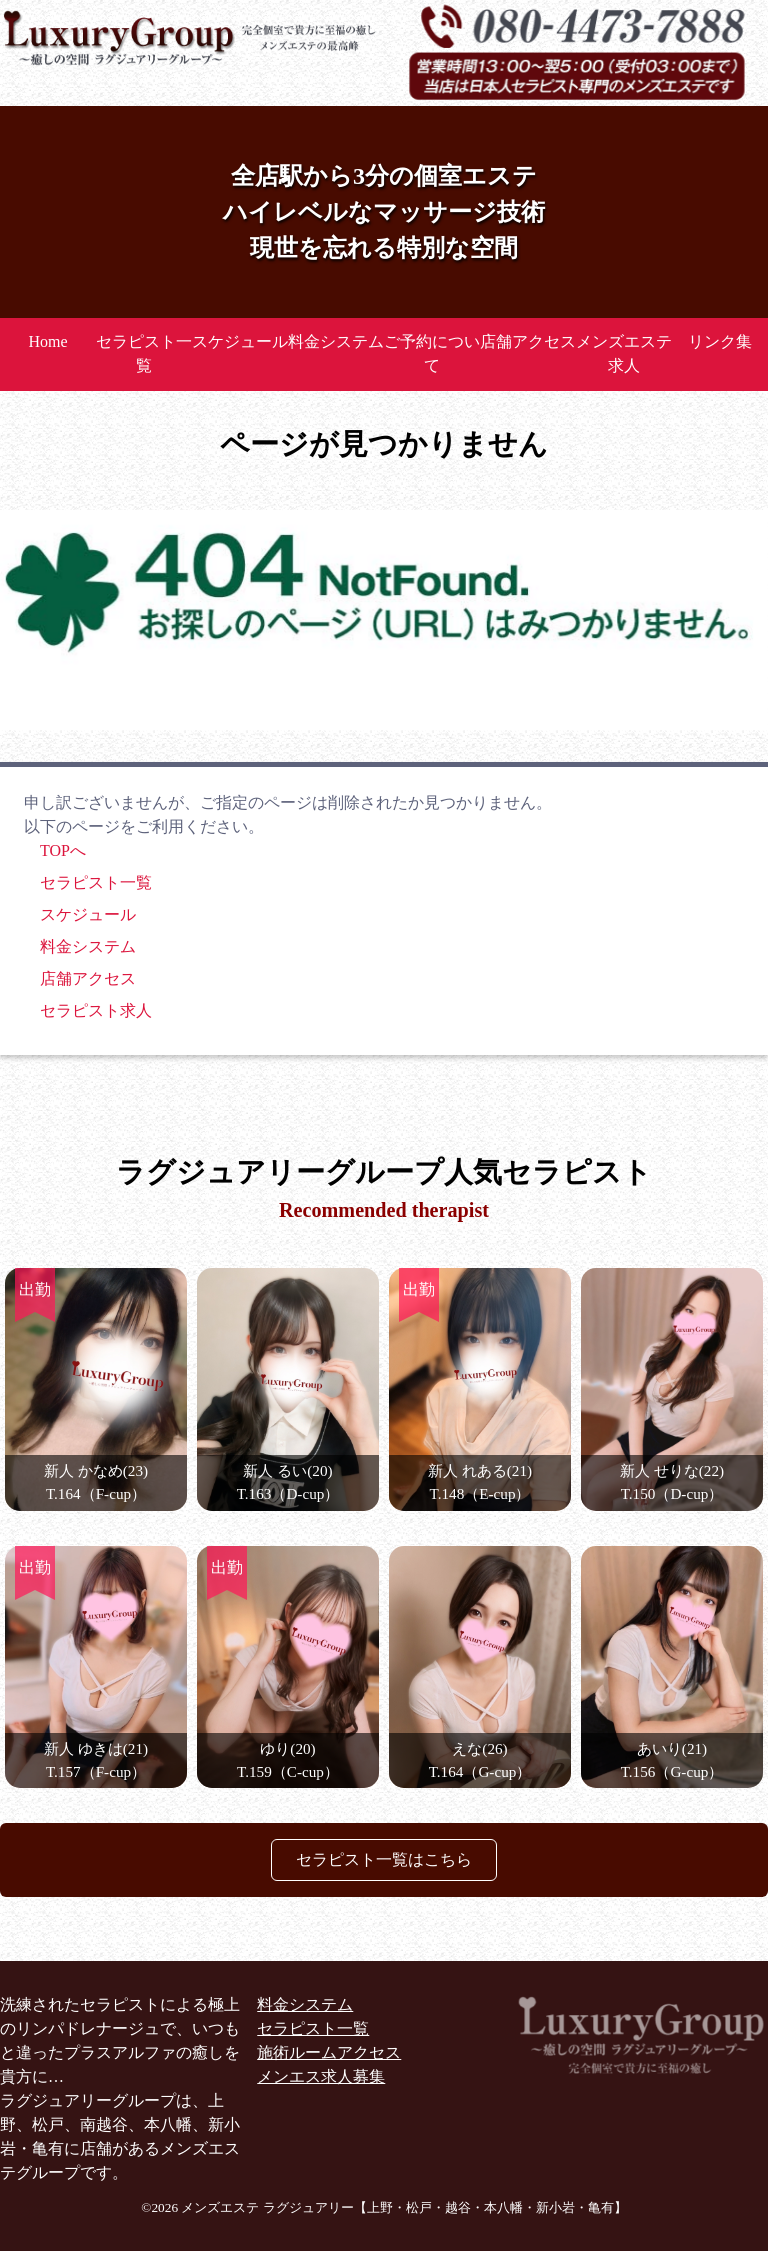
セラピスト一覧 (144, 353)
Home (47, 341)
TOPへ (63, 850)
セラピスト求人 (96, 1010)
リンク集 (720, 341)
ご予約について (432, 353)
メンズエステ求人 (624, 353)
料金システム (336, 341)
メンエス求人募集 (321, 2076)
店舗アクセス (528, 341)
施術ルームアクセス (329, 2052)
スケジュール (240, 341)
